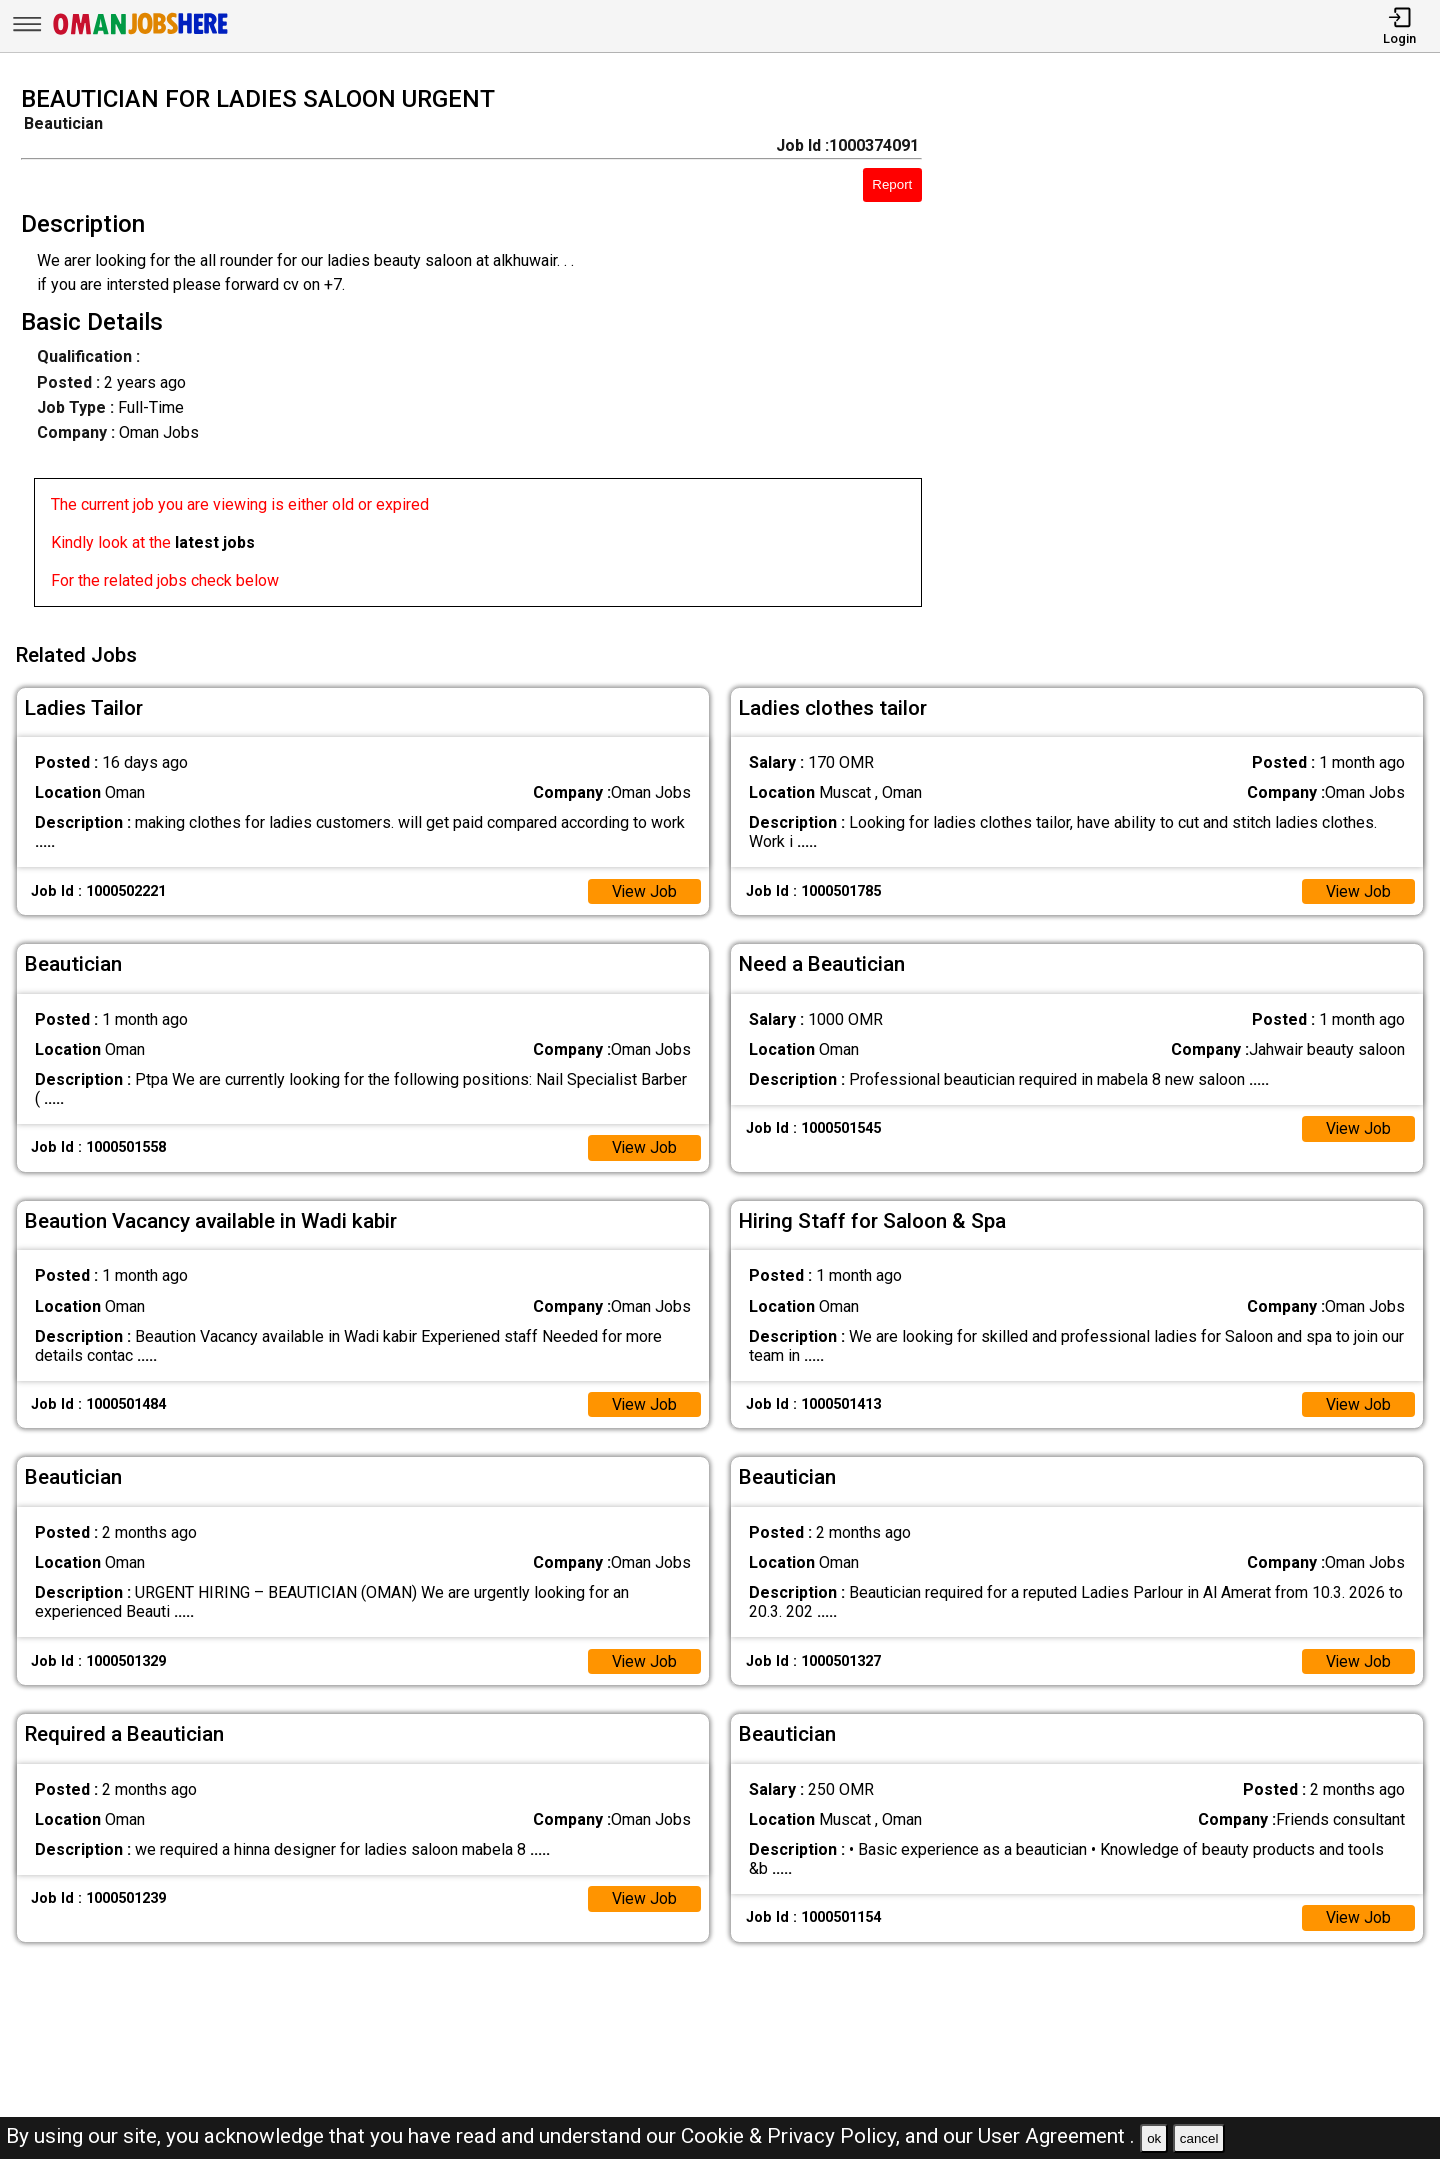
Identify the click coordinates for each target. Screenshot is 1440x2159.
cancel (1199, 2138)
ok (1154, 2138)
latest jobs (215, 542)
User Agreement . (1056, 2136)
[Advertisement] (1199, 352)
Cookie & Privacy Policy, (793, 2136)
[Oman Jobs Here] (141, 34)
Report (892, 184)
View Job (644, 888)
